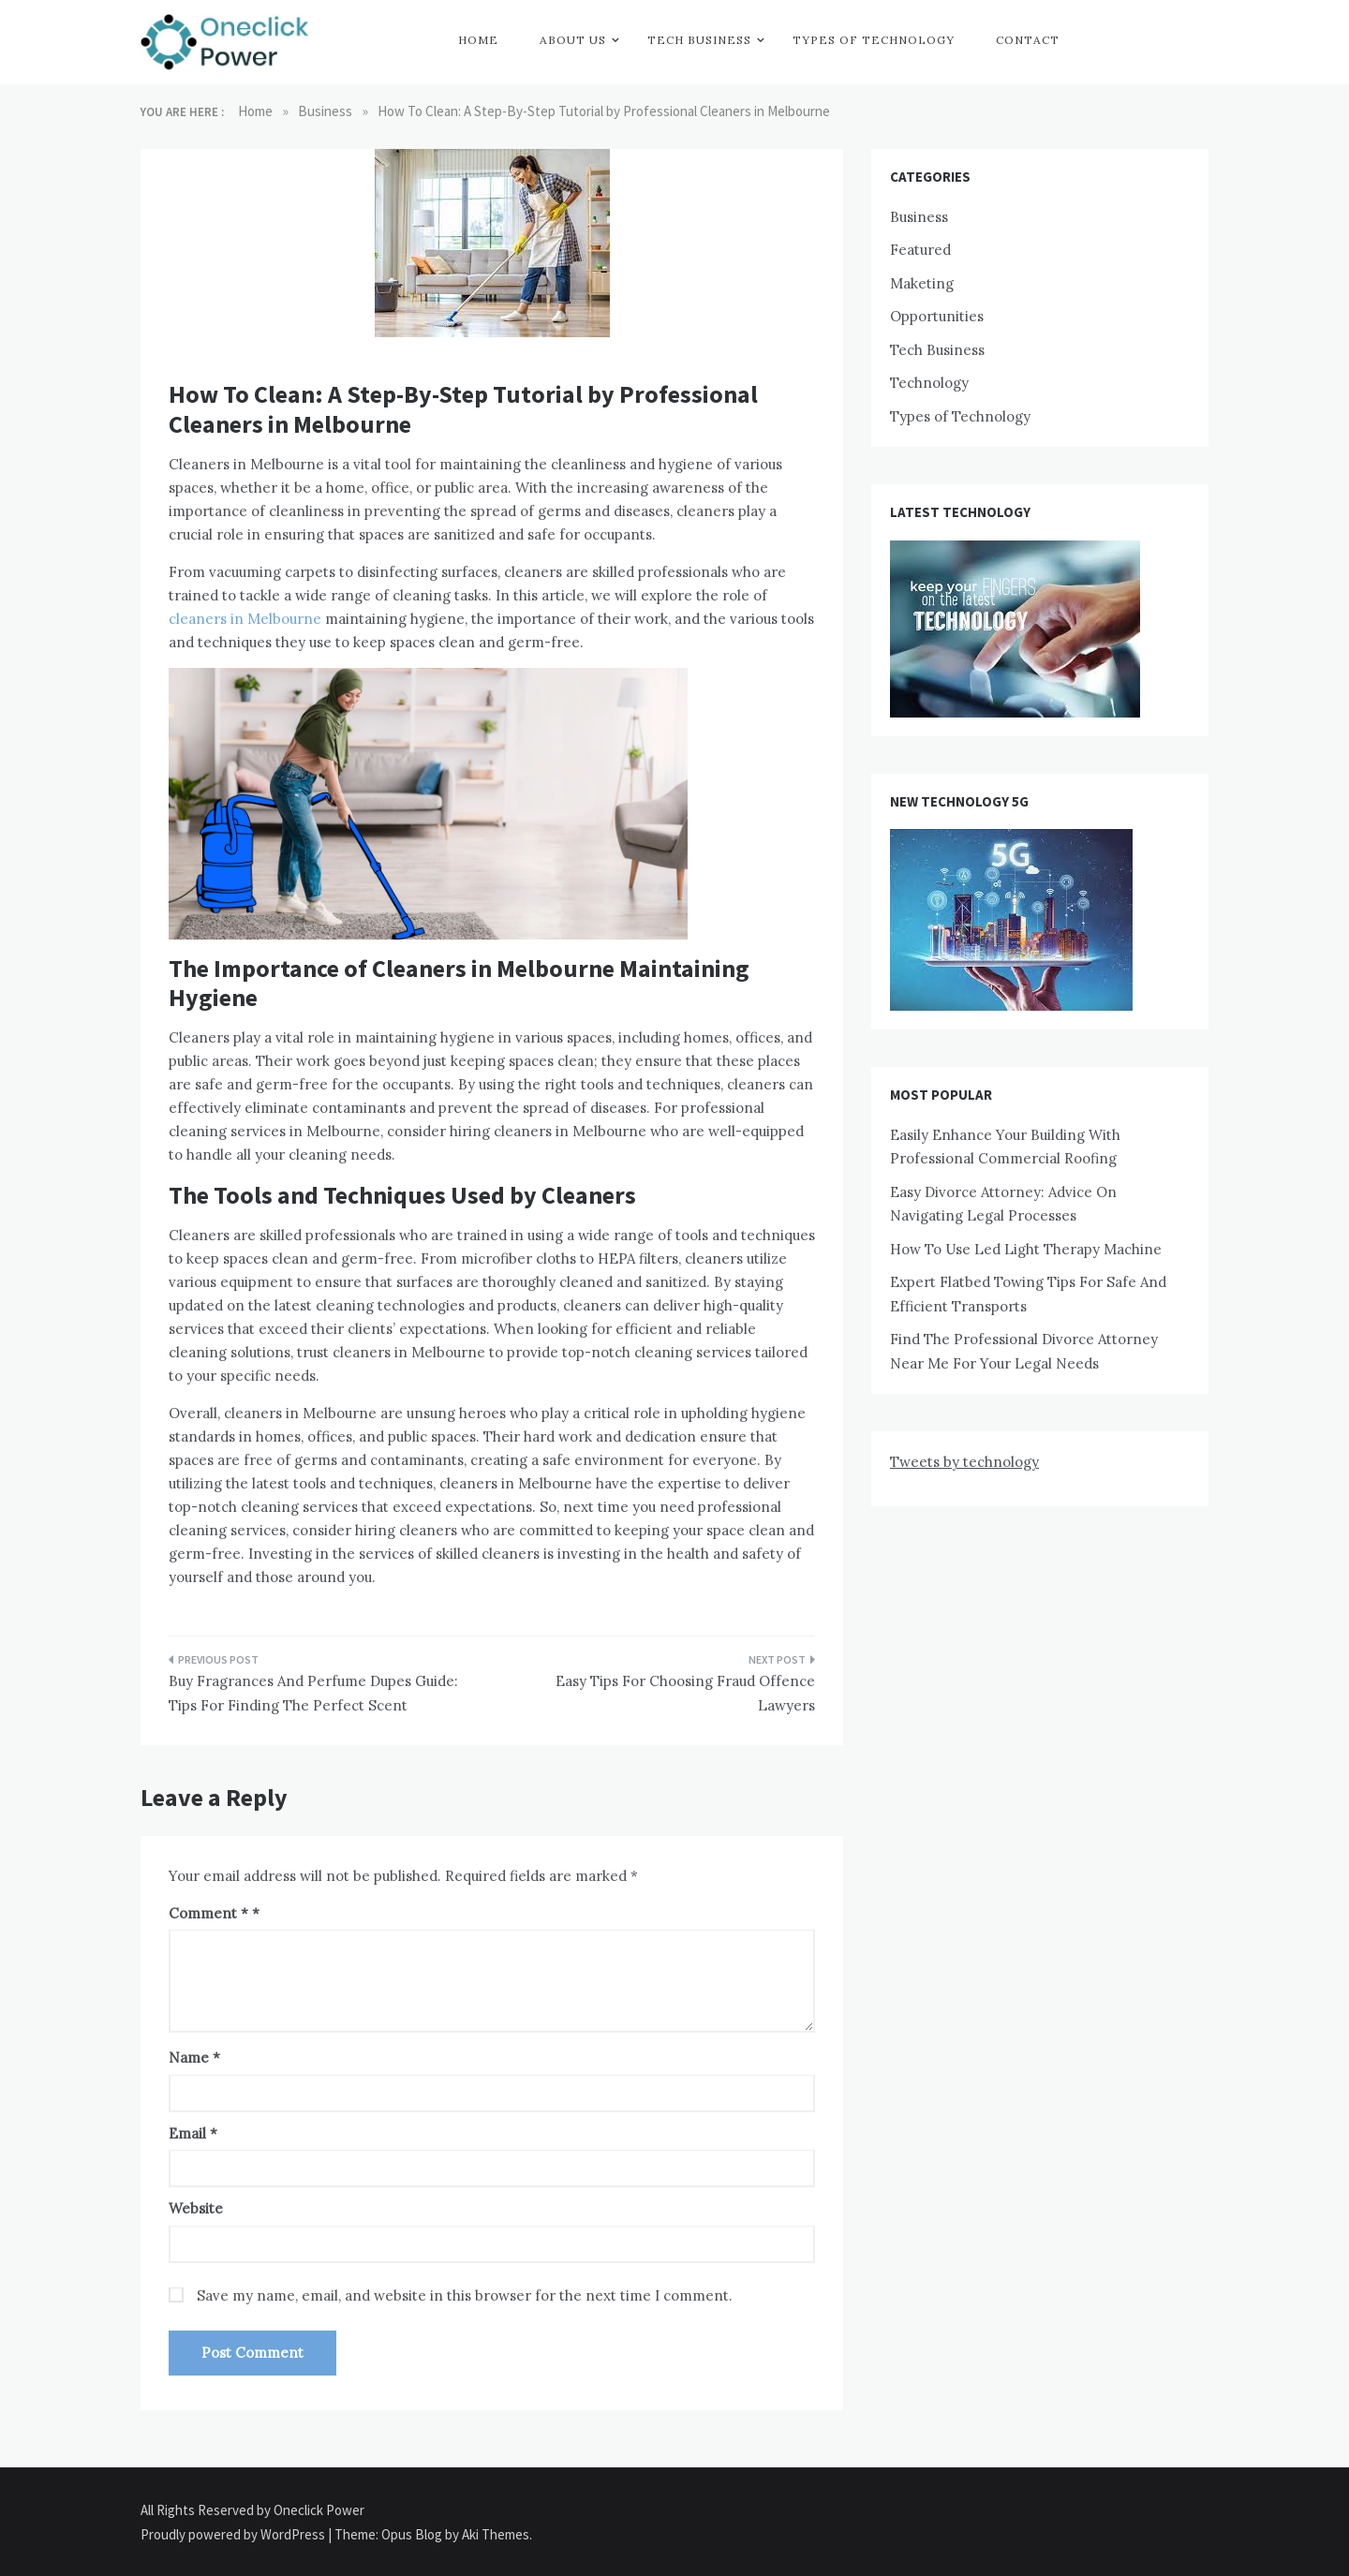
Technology (929, 383)
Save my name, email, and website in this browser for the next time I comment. (465, 2295)
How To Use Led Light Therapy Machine (1026, 1249)
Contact (1028, 40)
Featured (920, 250)
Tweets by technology (964, 1462)
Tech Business (699, 40)
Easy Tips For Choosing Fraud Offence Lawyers (685, 1693)
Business (919, 217)
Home (478, 40)
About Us (573, 40)
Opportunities (937, 316)
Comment (208, 1913)
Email (193, 2133)
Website (196, 2208)
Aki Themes (495, 2534)
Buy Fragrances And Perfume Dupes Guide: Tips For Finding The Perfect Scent (313, 1693)
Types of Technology (874, 40)
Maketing (922, 283)
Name (194, 2057)
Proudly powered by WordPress (234, 2534)
